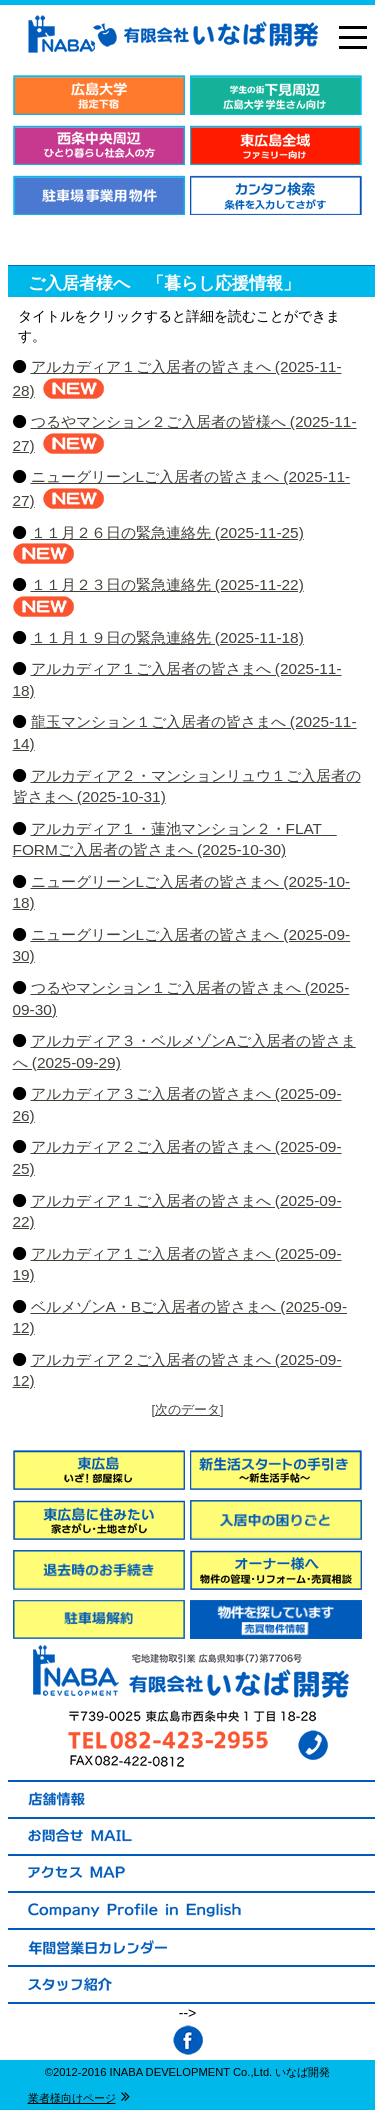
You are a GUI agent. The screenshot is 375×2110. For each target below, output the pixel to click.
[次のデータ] (188, 1410)
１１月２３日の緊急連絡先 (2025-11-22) (167, 584)
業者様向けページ (72, 2098)
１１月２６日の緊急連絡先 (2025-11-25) (167, 532)
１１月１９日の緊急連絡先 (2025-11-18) (167, 637)
